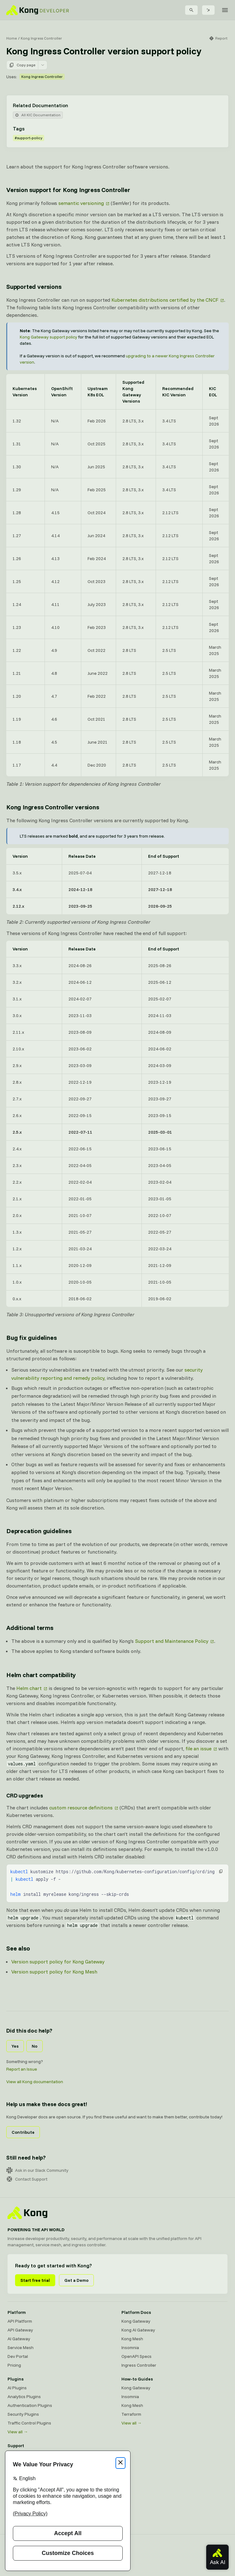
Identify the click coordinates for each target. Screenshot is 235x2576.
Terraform (131, 2414)
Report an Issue (21, 2069)
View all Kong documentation (34, 2081)
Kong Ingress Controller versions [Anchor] (52, 807)
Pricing (14, 2365)
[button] (221, 1871)
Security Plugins (23, 2414)
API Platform (20, 2321)
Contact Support (26, 2179)
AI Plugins (17, 2388)
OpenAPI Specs (136, 2356)
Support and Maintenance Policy (171, 1641)
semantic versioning (81, 203)
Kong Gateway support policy (48, 337)
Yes (15, 2046)
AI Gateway (19, 2339)
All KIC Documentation (38, 115)
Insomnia (130, 2347)
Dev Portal (18, 2356)
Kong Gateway (135, 2321)
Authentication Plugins (30, 2405)
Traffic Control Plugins (29, 2423)
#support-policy (28, 137)
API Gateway (20, 2330)
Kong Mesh (132, 2339)
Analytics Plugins (24, 2396)
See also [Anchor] (18, 1948)
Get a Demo (76, 2280)
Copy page (22, 65)
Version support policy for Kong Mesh (54, 1971)
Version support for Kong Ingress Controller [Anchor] (68, 190)
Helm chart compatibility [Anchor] (41, 1675)
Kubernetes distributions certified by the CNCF (164, 300)
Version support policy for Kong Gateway (57, 1961)
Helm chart (29, 1688)
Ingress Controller (138, 2365)
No (34, 2046)
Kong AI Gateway (138, 2330)
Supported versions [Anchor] (33, 286)
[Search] (191, 10)
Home (11, 38)
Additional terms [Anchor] (29, 1628)
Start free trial (35, 2280)
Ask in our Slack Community (37, 2170)
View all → (18, 2432)
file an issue (198, 1748)
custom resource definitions (81, 1807)
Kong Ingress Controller (41, 38)
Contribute (23, 2132)
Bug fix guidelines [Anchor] (31, 1337)
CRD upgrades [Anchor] (24, 1795)
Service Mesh (21, 2347)
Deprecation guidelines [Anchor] (39, 1531)
